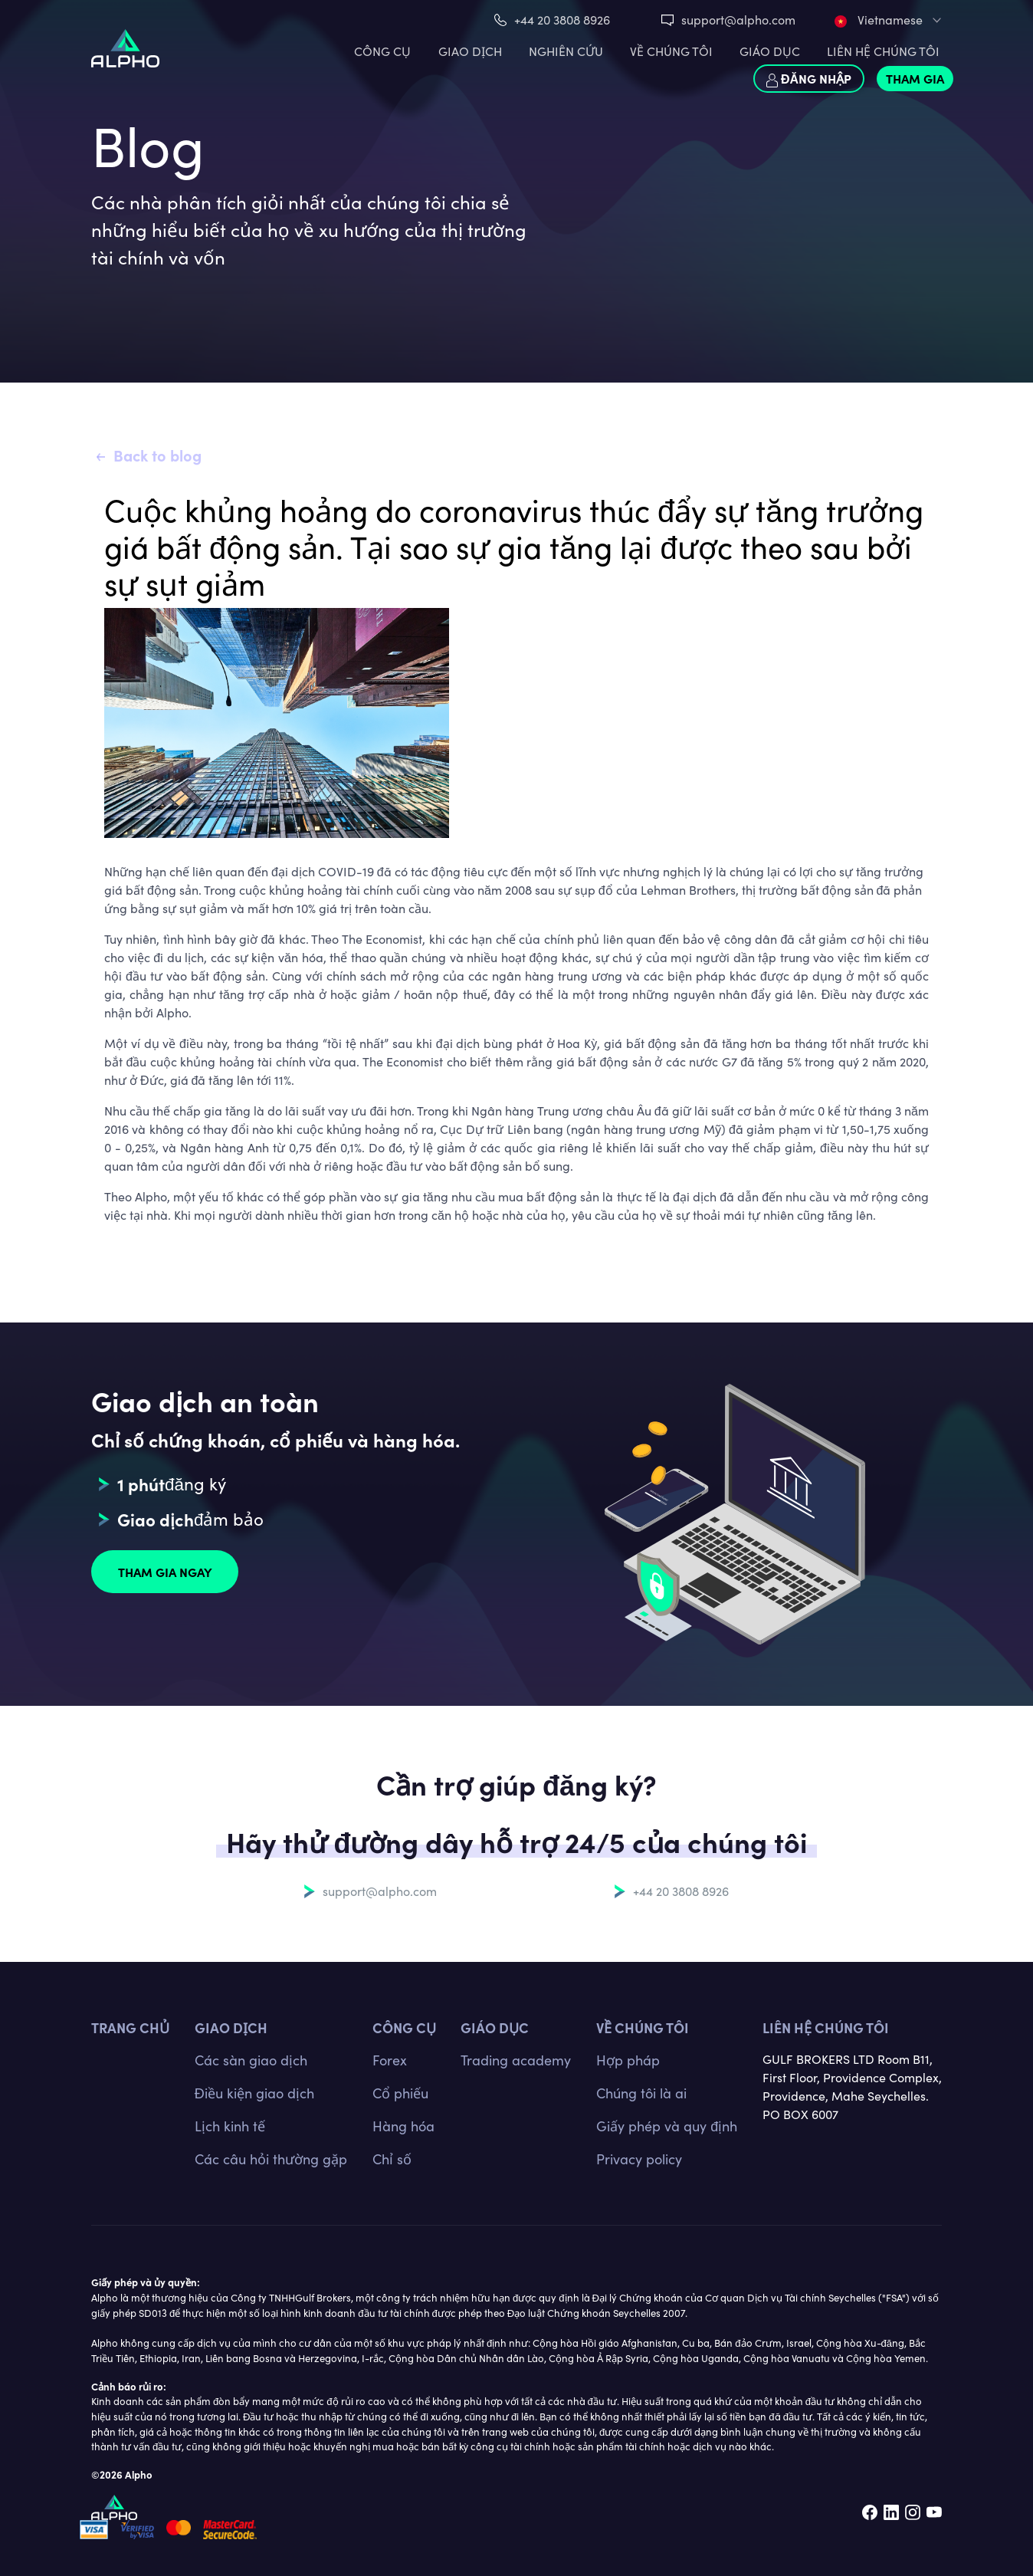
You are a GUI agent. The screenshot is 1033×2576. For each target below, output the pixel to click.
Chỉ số (392, 2159)
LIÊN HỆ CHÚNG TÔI (883, 51)
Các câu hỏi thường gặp (271, 2159)
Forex (389, 2060)
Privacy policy (639, 2159)
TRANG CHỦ (130, 2027)
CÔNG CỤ (382, 51)
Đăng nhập (808, 78)
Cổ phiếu (400, 2093)
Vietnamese (879, 20)
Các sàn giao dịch (251, 2060)
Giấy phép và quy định (666, 2126)
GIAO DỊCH (470, 51)
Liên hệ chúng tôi (825, 2027)
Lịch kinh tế (230, 2126)
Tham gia (915, 78)
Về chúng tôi (642, 2027)
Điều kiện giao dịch (254, 2093)
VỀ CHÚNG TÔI (671, 51)
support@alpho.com (738, 20)
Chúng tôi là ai (641, 2093)
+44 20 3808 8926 (562, 20)
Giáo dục (769, 51)
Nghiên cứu (566, 51)
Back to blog (157, 455)
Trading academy (516, 2060)
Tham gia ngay (165, 1571)
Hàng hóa (403, 2126)
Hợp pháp (628, 2060)
